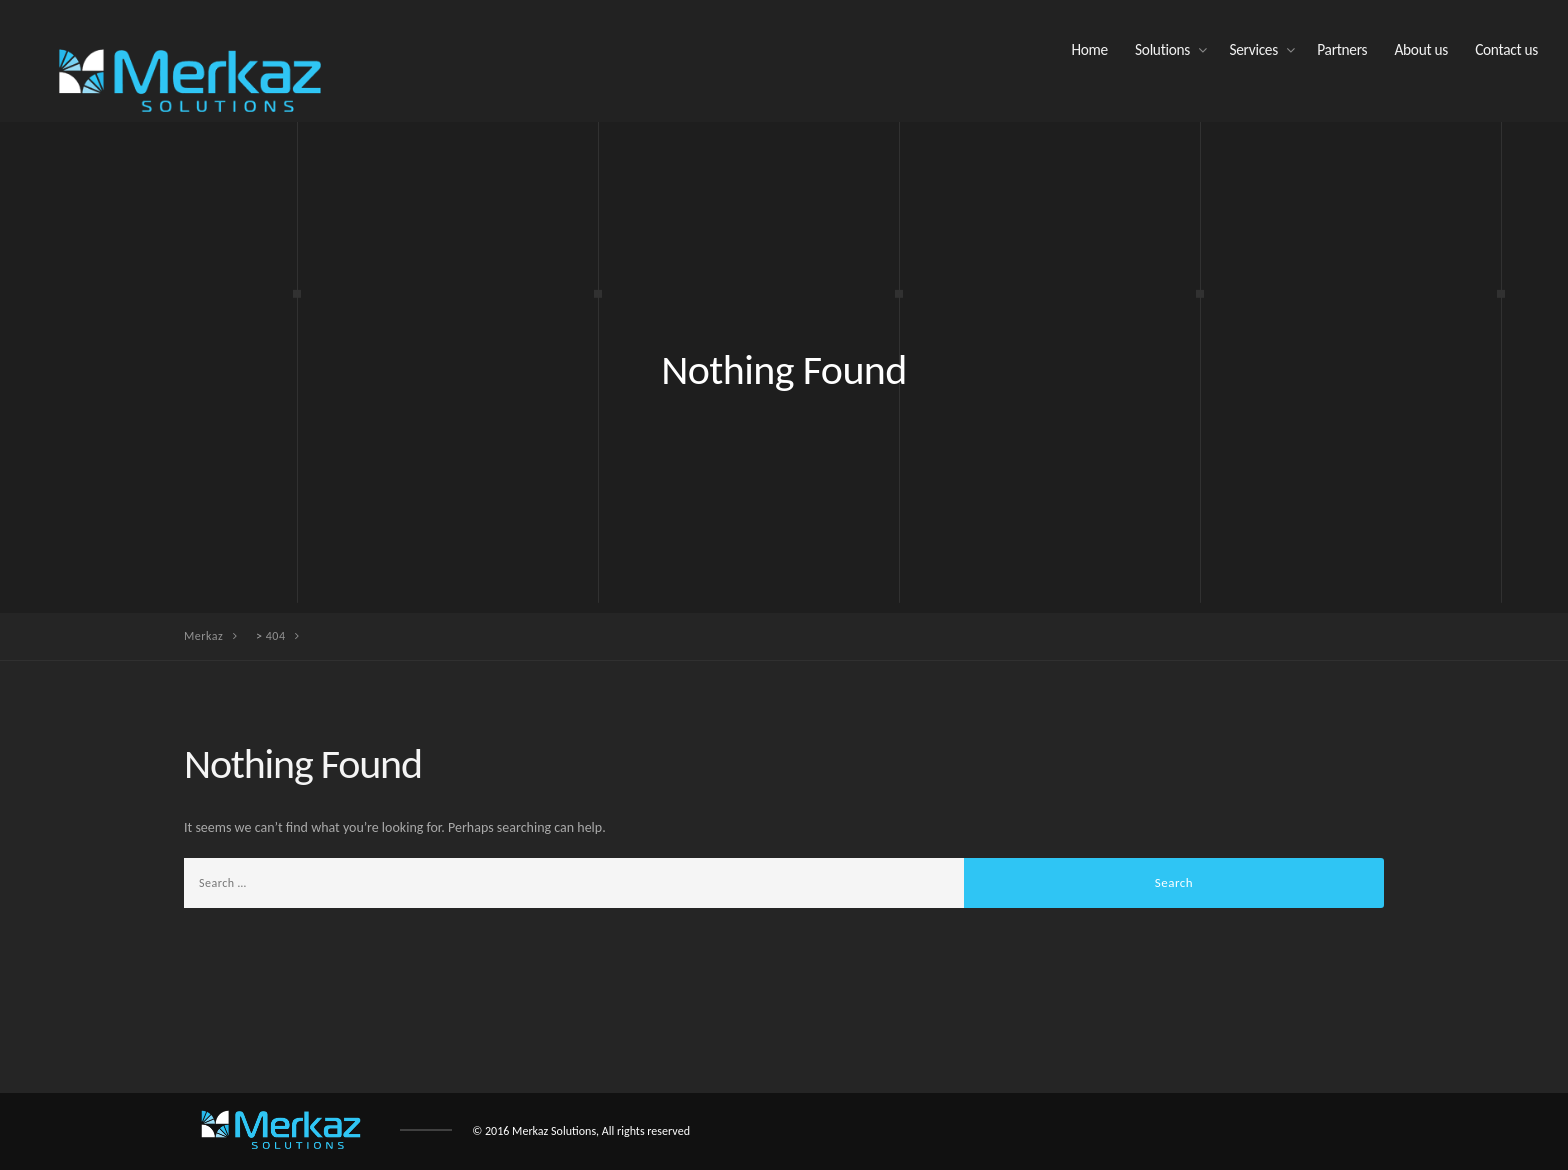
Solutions (1162, 49)
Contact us (1506, 49)
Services (1253, 49)
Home (1089, 49)
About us (1421, 49)
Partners (1342, 49)
